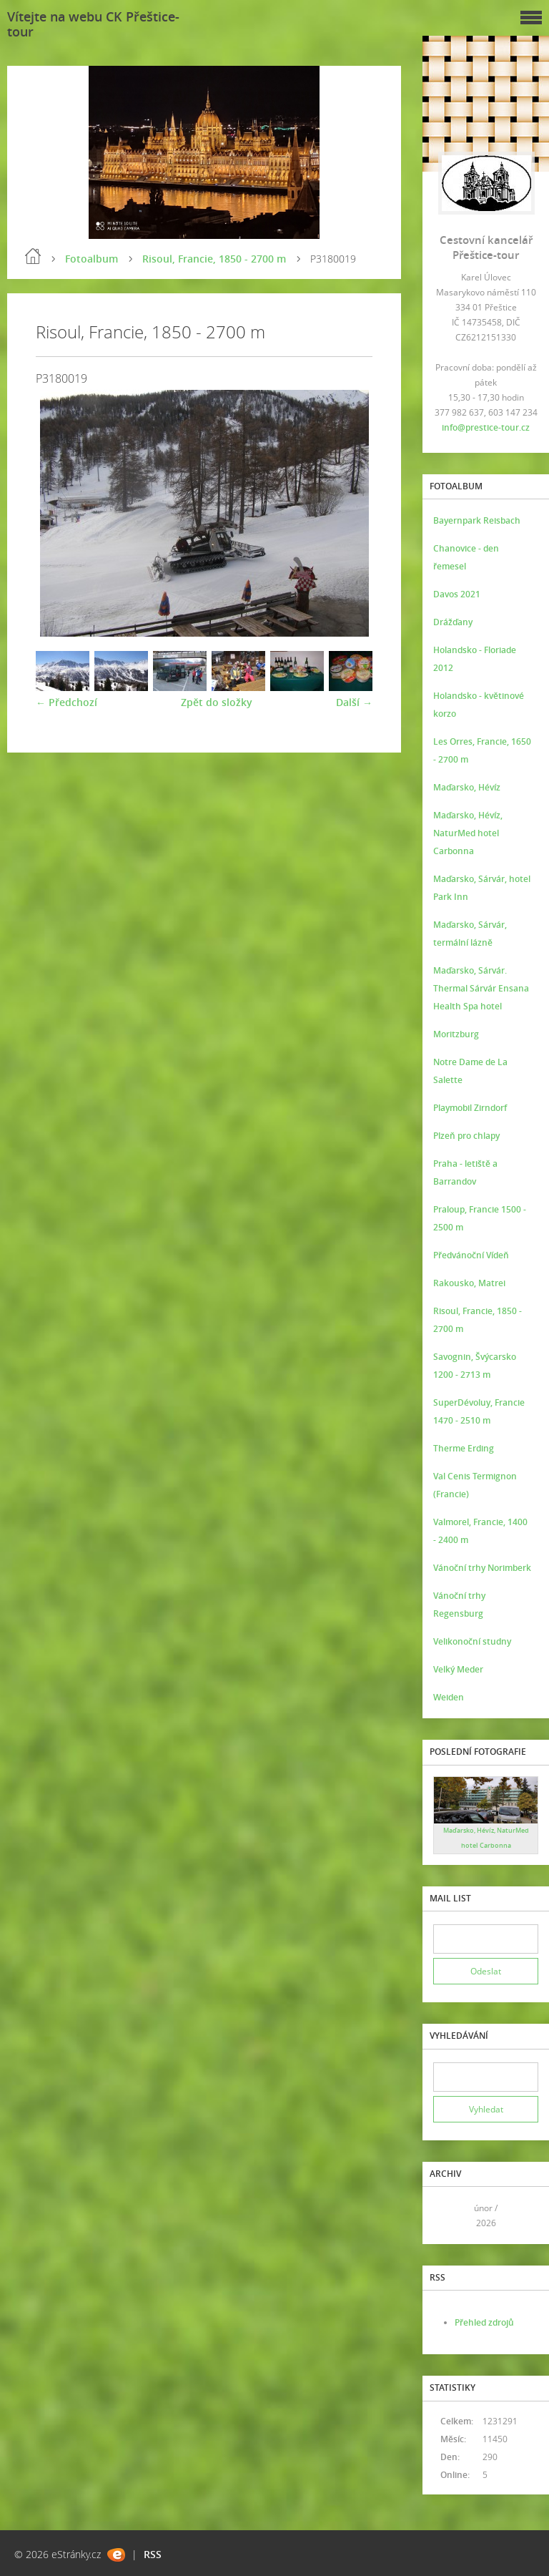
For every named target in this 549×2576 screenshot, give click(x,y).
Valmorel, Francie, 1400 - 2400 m (480, 1531)
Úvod (33, 256)
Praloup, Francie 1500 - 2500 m (479, 1218)
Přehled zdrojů (484, 2322)
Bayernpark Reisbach (476, 520)
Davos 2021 (456, 594)
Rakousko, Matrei (469, 1283)
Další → (354, 702)
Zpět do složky (216, 702)
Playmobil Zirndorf (470, 1108)
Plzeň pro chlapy (466, 1136)
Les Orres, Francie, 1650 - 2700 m (482, 750)
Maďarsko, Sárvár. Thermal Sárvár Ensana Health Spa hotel (481, 988)
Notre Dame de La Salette (470, 1071)
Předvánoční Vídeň (471, 1255)
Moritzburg (456, 1034)
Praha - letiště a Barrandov (465, 1172)
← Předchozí (66, 702)
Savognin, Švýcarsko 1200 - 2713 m (474, 1366)
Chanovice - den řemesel (466, 557)
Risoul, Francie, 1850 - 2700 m (214, 258)
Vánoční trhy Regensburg (459, 1605)
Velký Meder (458, 1669)
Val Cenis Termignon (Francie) (475, 1485)
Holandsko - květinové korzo (478, 705)
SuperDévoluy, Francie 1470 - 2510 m (479, 1411)
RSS (153, 2554)
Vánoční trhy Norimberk (482, 1568)
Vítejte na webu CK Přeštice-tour (93, 24)
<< (449, 2216)
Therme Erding (463, 1448)
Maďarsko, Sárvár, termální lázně (470, 934)
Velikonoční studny (472, 1641)
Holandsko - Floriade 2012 (474, 659)
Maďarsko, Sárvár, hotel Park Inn (481, 888)
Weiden (448, 1697)
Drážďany (453, 622)
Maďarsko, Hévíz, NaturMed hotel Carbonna (468, 833)
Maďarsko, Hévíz (466, 787)
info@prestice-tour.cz (486, 427)
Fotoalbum (91, 258)
